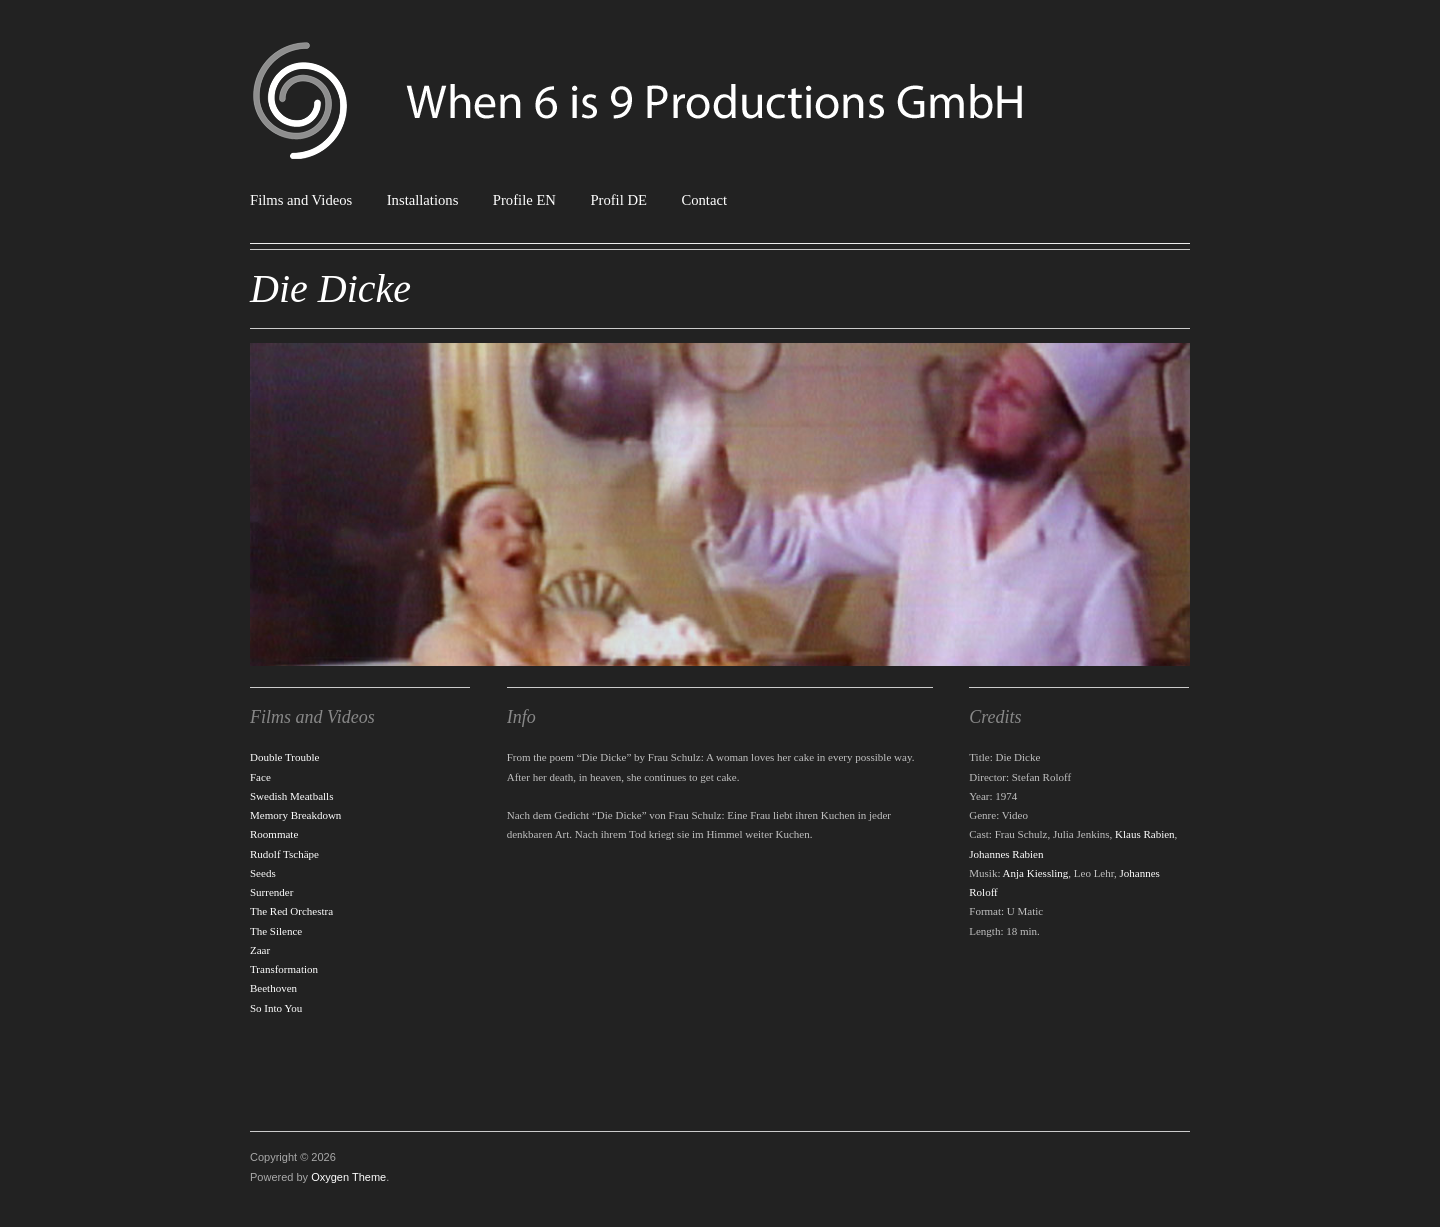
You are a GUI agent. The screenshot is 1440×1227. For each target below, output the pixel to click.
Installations (423, 200)
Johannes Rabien (1006, 854)
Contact (704, 200)
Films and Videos (301, 200)
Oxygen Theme (348, 1177)
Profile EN (524, 200)
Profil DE (618, 200)
